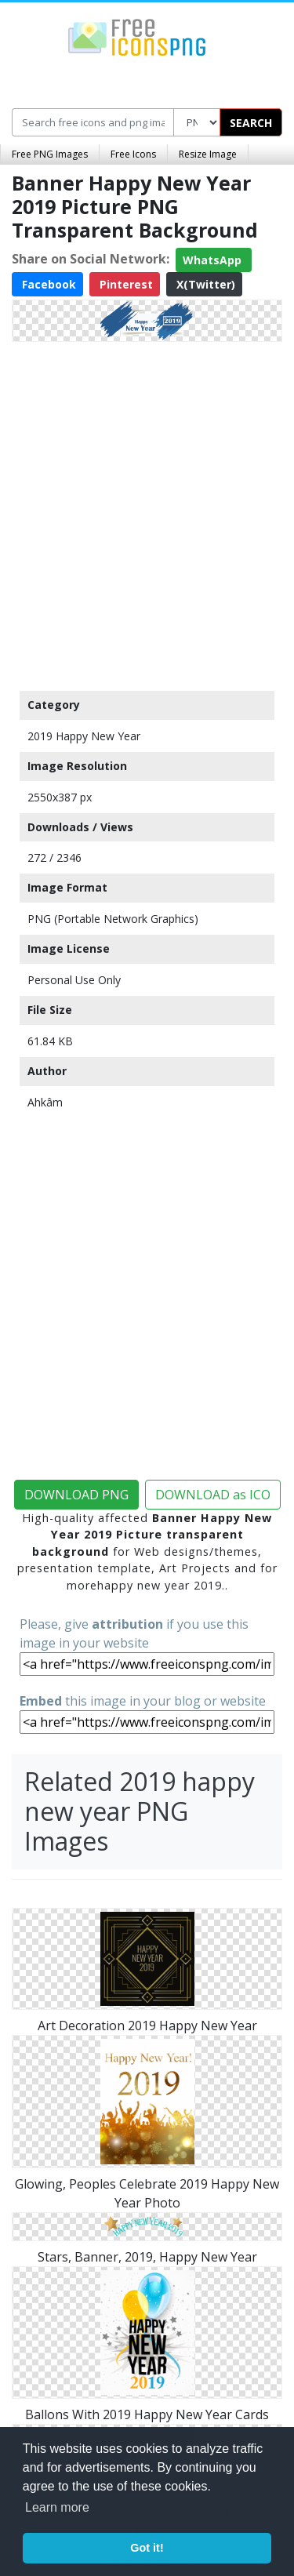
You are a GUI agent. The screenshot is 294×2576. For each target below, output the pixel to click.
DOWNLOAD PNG (76, 1494)
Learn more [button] (57, 2507)
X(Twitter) (204, 284)
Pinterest (124, 284)
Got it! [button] (146, 2547)
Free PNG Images (50, 154)
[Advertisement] (147, 512)
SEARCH (251, 122)
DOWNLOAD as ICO (212, 1494)
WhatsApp (214, 260)
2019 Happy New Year (83, 735)
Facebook (47, 284)
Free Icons (133, 154)
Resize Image (208, 154)
